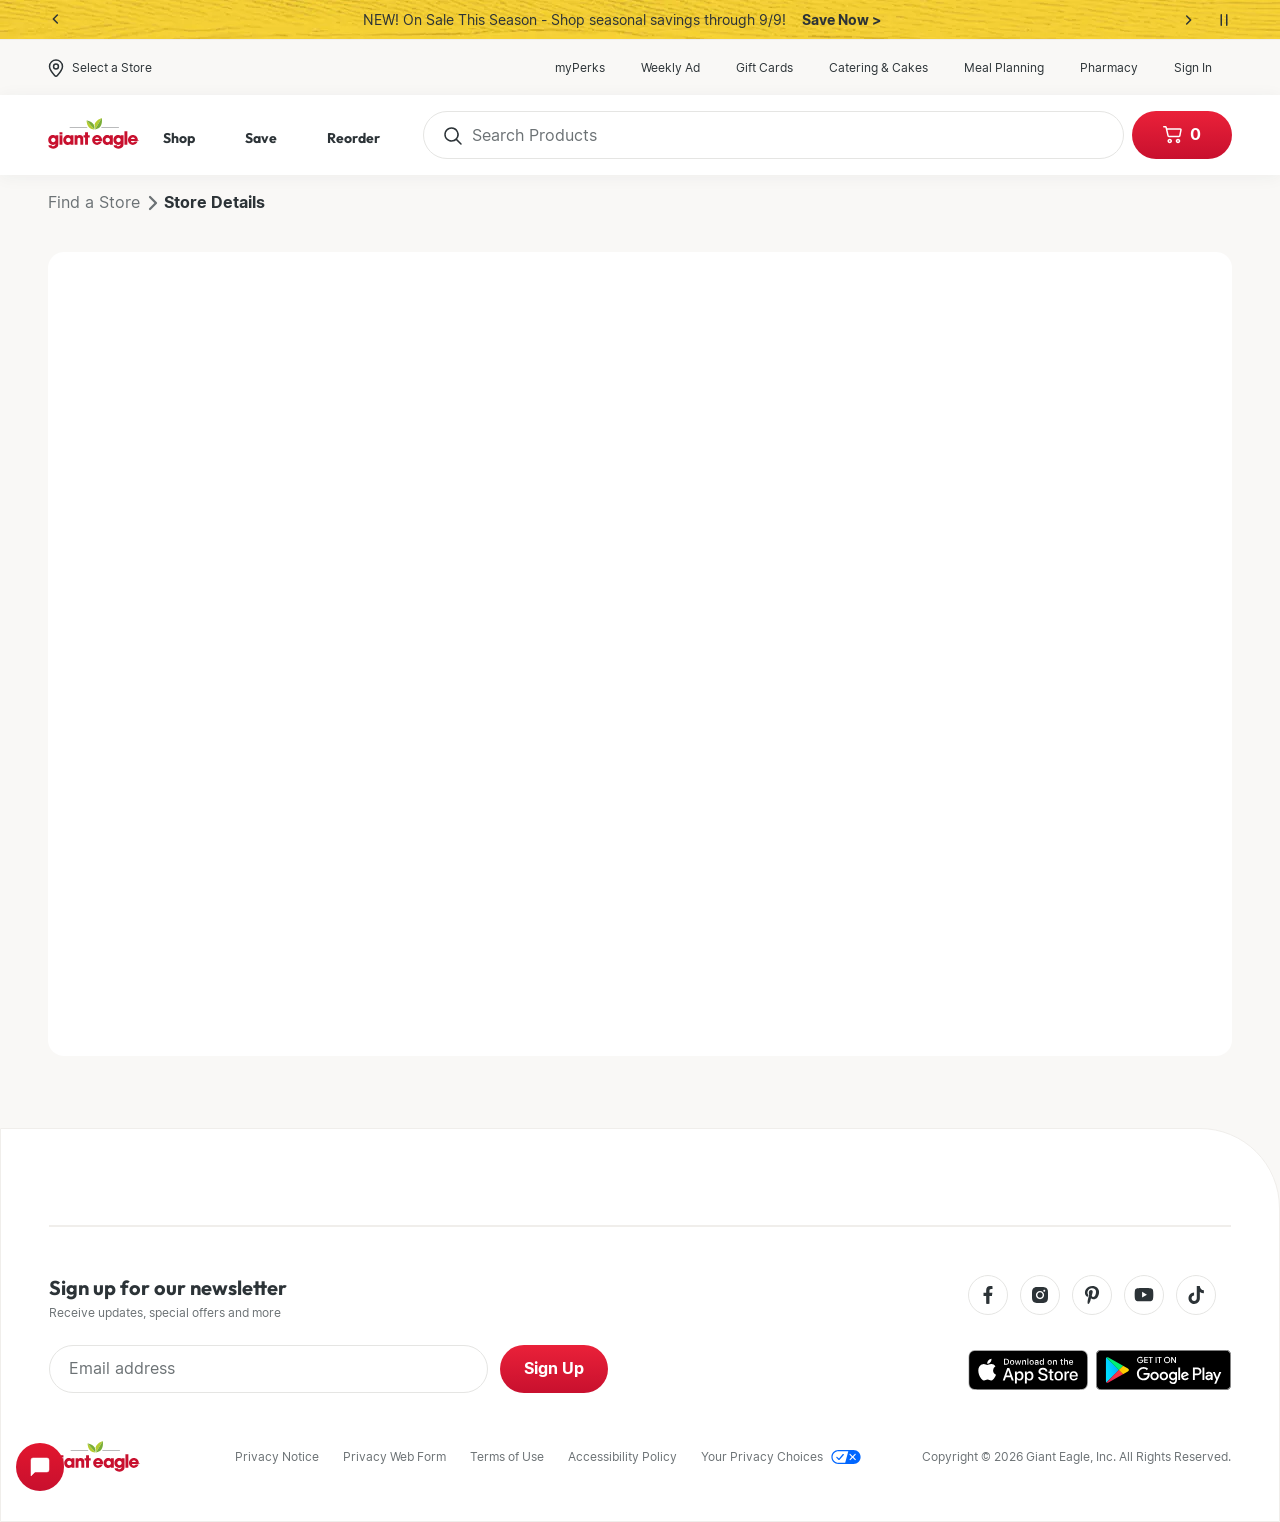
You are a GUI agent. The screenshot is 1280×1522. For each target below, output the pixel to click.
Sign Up (554, 1368)
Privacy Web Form (394, 1456)
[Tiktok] (1196, 1296)
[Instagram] (1040, 1296)
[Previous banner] (56, 20)
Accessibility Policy (622, 1456)
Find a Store (94, 202)
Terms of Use (507, 1456)
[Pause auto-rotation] (1224, 20)
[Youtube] (1144, 1296)
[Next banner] (1188, 20)
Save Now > (841, 20)
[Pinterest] (1092, 1296)
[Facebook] (988, 1296)
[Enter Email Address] (268, 1369)
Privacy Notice (277, 1456)
